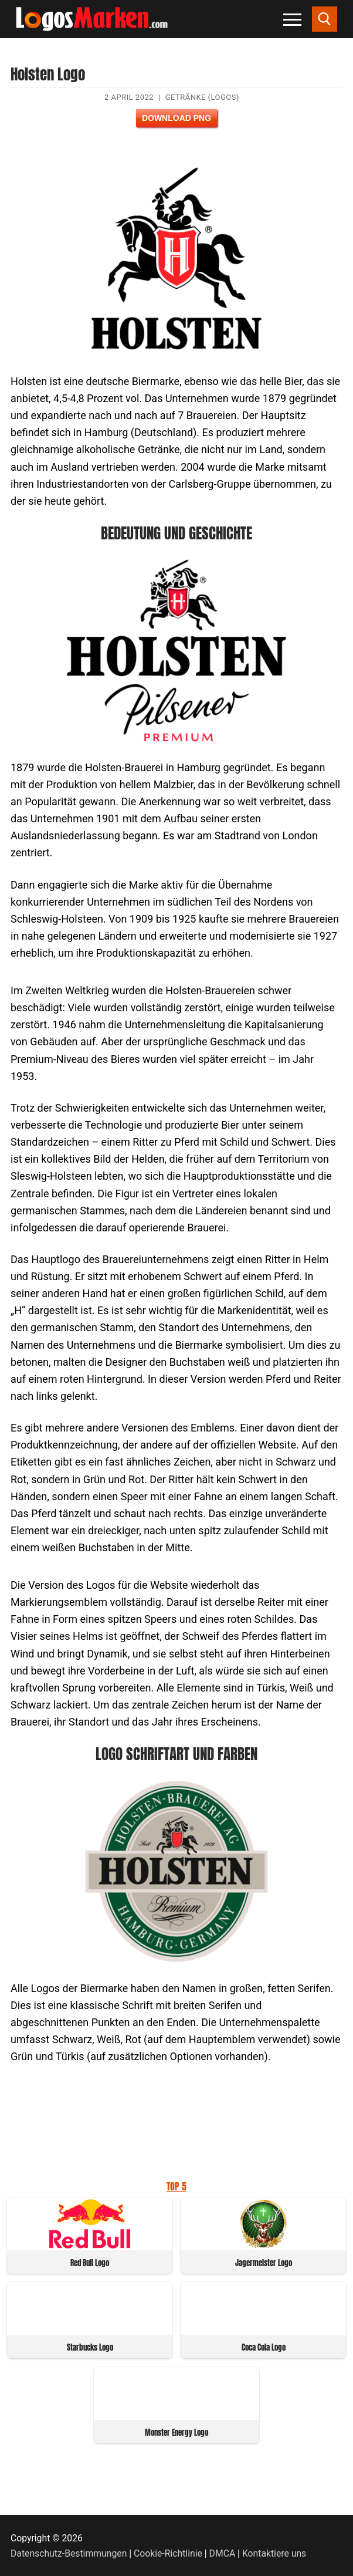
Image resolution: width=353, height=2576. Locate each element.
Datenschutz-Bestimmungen (69, 2553)
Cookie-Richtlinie (168, 2553)
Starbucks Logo (90, 2347)
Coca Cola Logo (264, 2347)
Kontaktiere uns (274, 2553)
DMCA (222, 2553)
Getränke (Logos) (202, 97)
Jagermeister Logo (263, 2262)
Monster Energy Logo (176, 2432)
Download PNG (176, 118)
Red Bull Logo (89, 2262)
